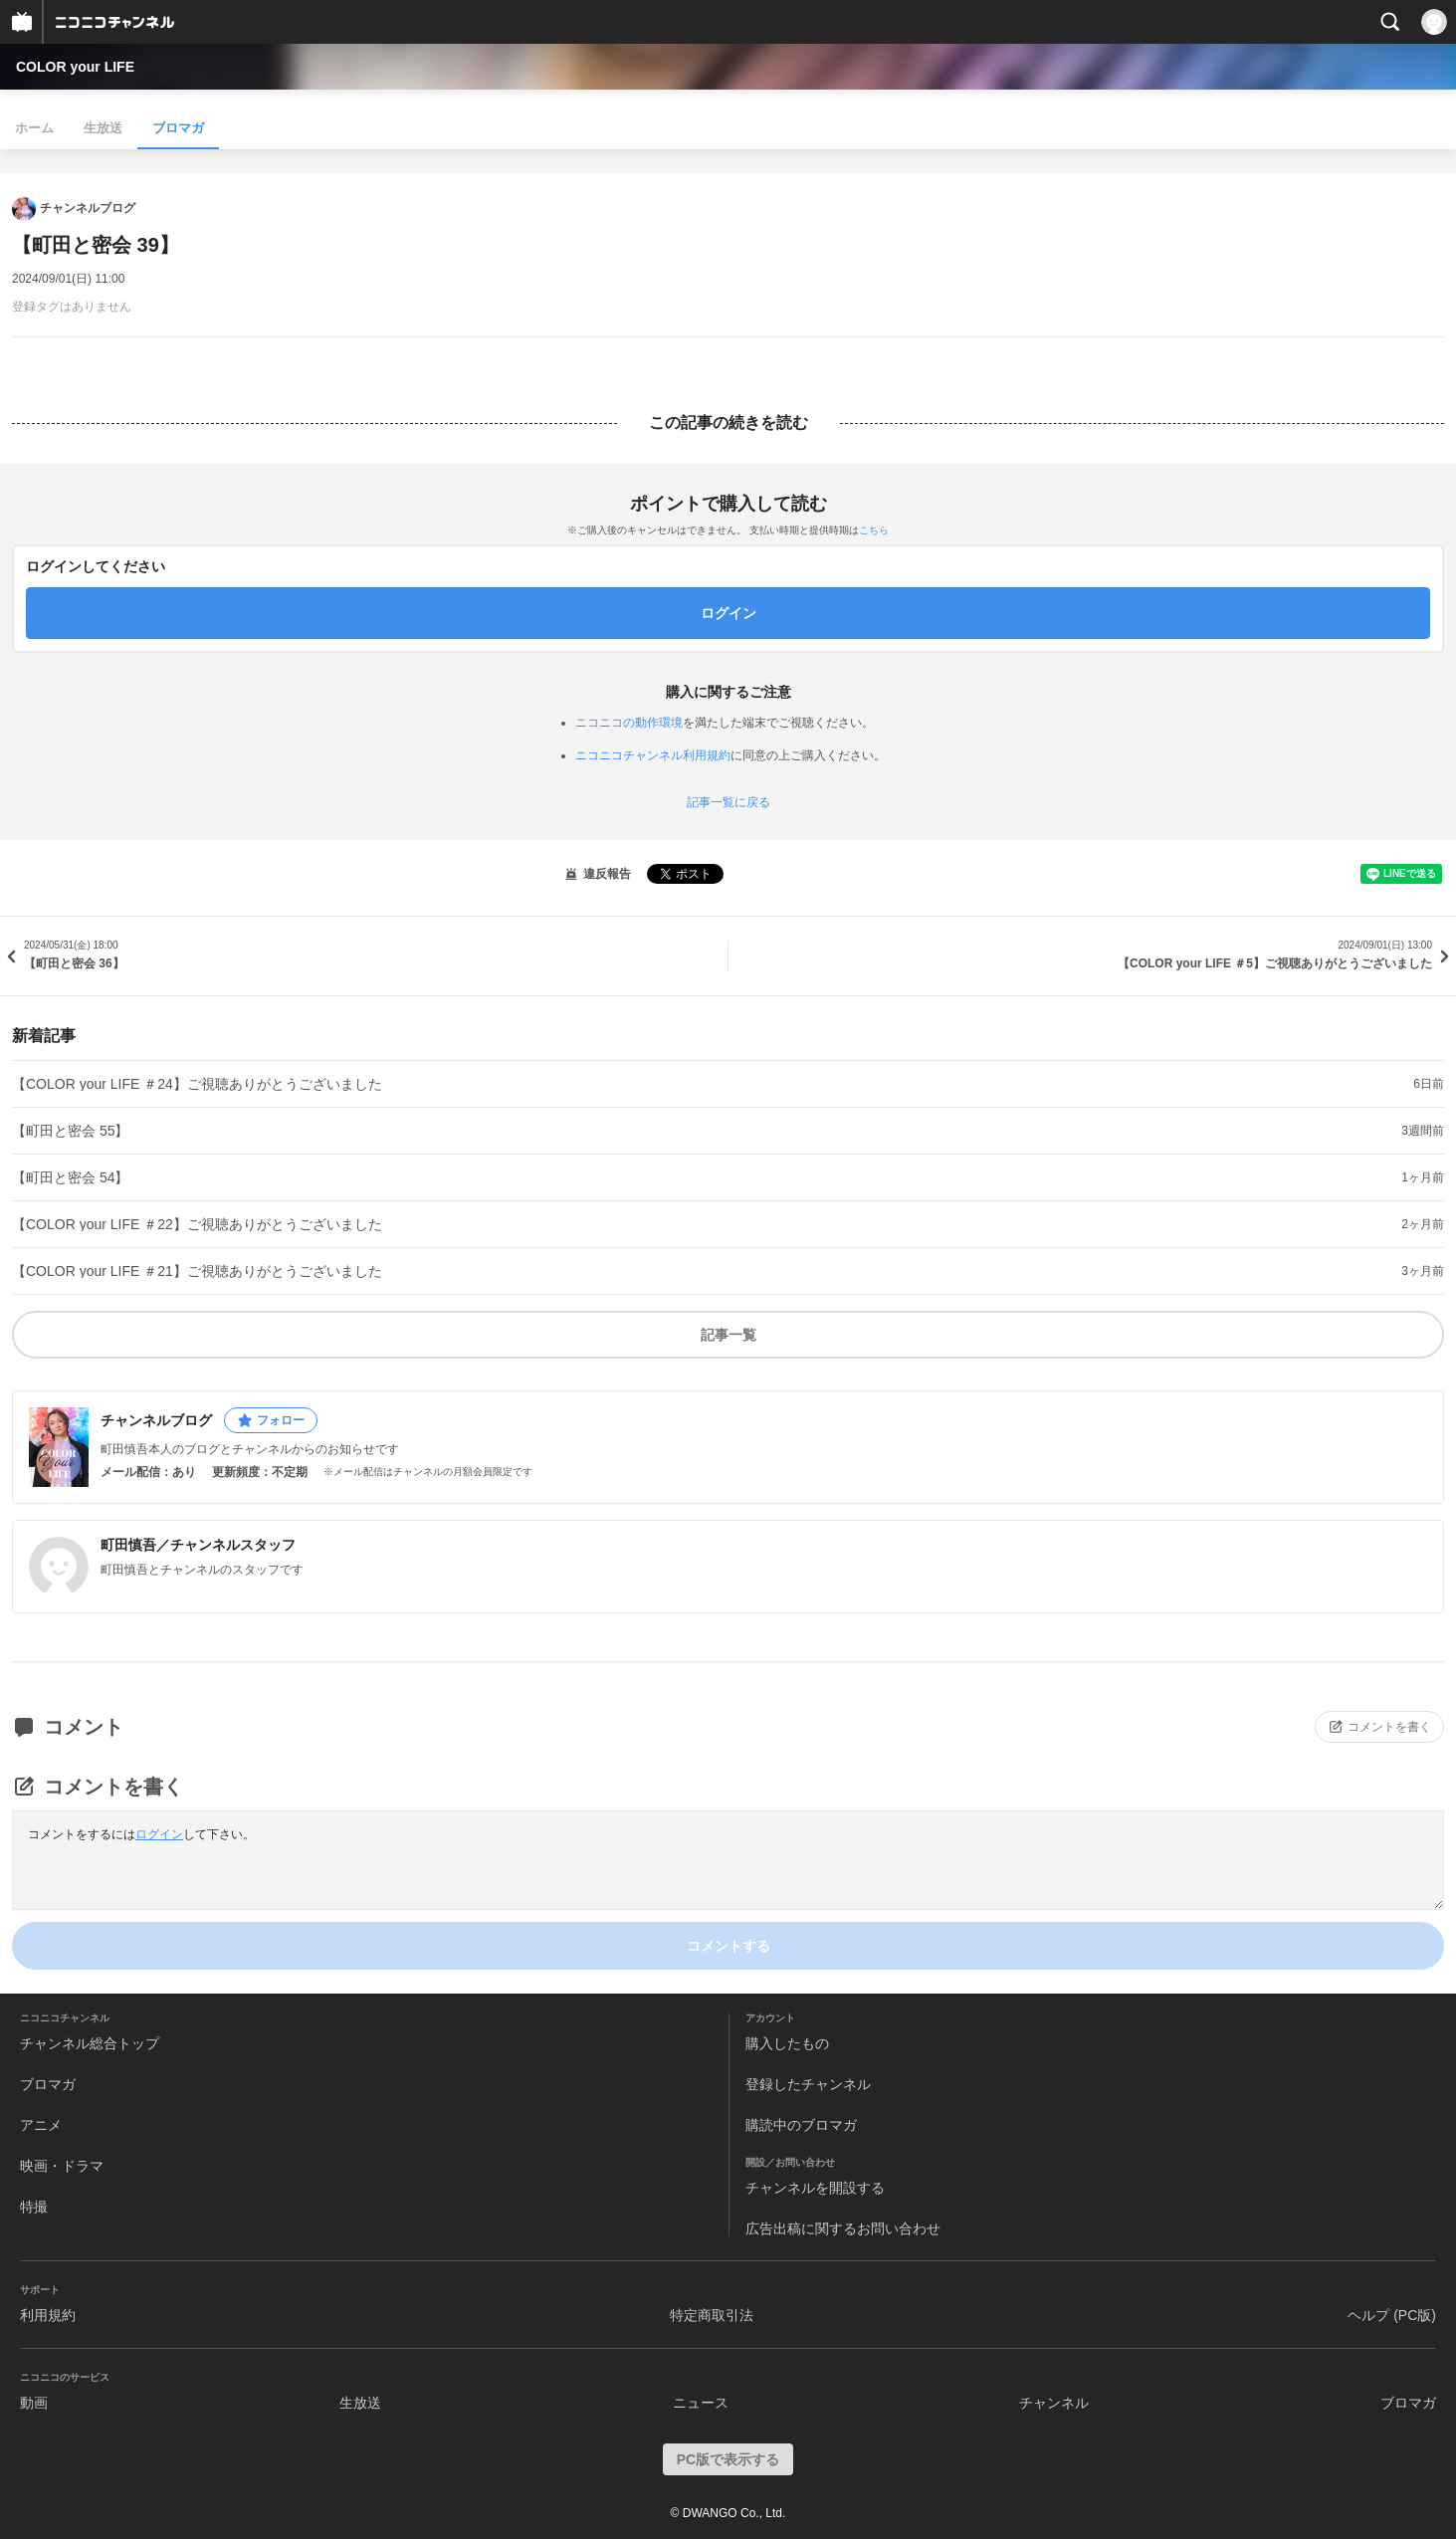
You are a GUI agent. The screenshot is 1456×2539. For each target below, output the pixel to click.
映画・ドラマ (62, 2166)
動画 (34, 2403)
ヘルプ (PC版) (1392, 2315)
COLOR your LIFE (75, 67)
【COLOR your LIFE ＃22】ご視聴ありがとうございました (197, 1224)
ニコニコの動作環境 (629, 723)
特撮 (34, 2207)
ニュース (700, 2403)
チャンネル (1054, 2403)
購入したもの (787, 2043)
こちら (874, 530)
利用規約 (48, 2315)
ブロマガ (178, 127)
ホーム (34, 127)
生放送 (103, 127)
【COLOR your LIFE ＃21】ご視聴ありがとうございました (197, 1271)
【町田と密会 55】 (70, 1131)
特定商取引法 (711, 2315)
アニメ (41, 2125)
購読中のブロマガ (801, 2125)
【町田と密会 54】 (70, 1177)
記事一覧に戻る (728, 802)
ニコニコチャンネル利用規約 (652, 755)
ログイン (159, 1834)
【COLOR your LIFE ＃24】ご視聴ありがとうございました (197, 1084)
